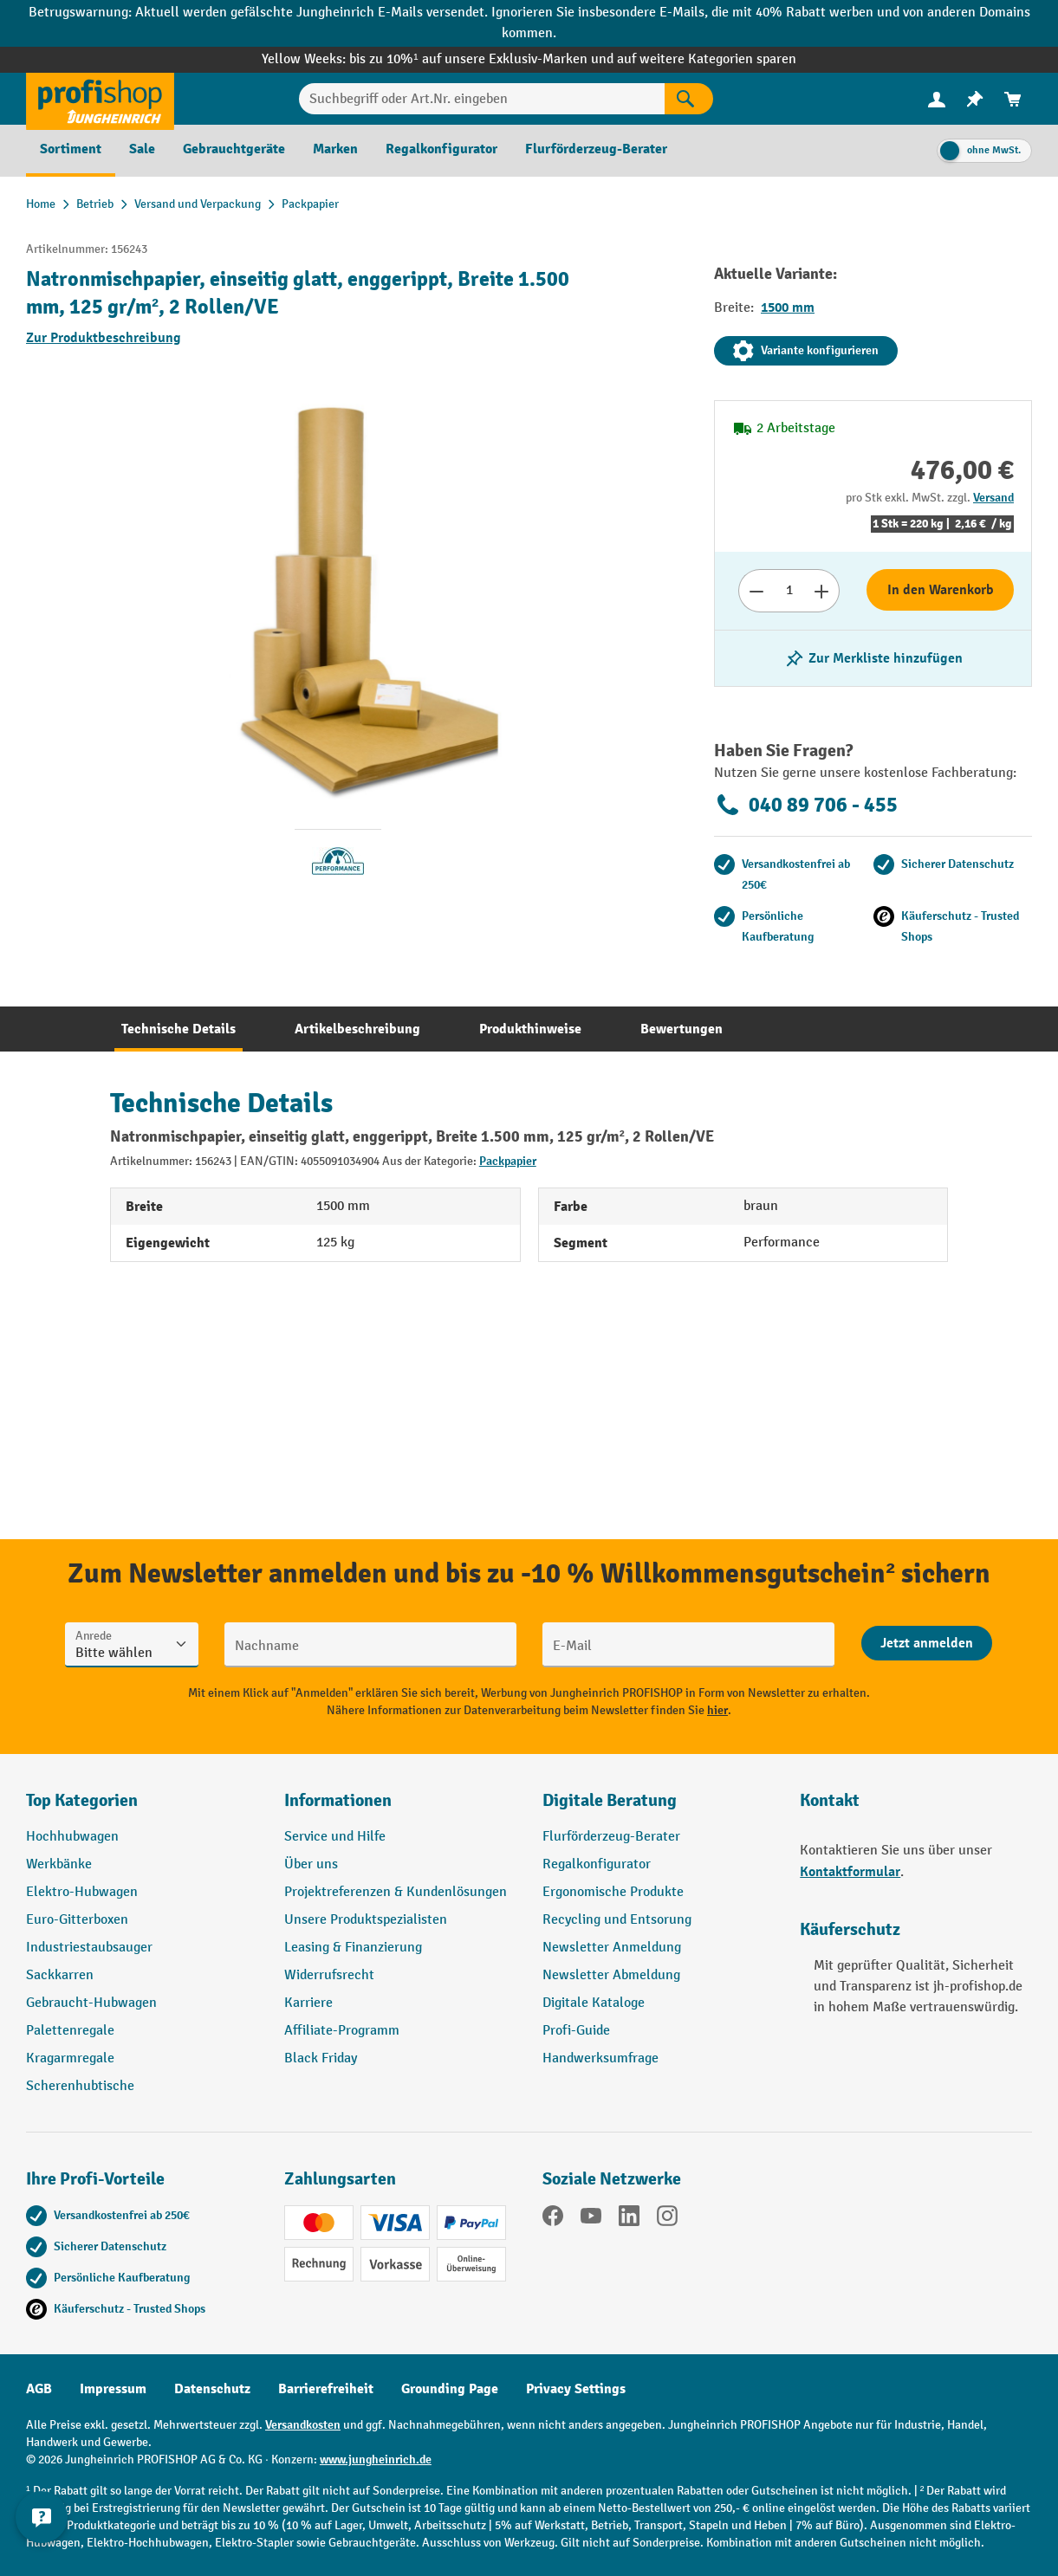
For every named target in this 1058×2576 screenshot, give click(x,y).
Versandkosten (303, 2424)
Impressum (113, 2389)
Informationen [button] (338, 1800)
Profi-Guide (576, 2031)
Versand (993, 497)
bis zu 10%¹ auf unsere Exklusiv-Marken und (482, 59)
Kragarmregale (70, 2058)
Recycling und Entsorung (616, 1920)
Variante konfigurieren (806, 350)
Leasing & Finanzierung (353, 1947)
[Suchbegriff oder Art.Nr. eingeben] (482, 98)
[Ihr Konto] (937, 99)
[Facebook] (552, 2219)
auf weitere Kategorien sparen (706, 59)
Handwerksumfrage (600, 2058)
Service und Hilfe (335, 1836)
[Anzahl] (789, 590)
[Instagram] (667, 2219)
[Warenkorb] (1013, 99)
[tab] (178, 1029)
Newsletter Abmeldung (611, 1975)
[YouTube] (591, 2219)
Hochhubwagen (72, 1836)
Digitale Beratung (609, 1800)
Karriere (308, 2003)
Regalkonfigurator (596, 1864)
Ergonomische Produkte (613, 1892)
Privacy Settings (576, 2389)
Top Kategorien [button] (82, 1800)
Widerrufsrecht (329, 1975)
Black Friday (320, 2058)
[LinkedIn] (629, 2219)
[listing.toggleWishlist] (873, 658)
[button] (658, 1808)
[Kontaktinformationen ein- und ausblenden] (43, 2533)
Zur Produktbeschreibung (103, 337)
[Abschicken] (926, 1643)
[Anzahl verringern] (756, 590)
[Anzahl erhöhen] (822, 590)
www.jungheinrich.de (376, 2459)
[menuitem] (937, 99)
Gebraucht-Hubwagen (91, 2003)
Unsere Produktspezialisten (365, 1920)
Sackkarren (60, 1975)
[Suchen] (689, 98)
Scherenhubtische (80, 2086)
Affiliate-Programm (341, 2031)
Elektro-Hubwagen (82, 1892)
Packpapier (507, 1161)
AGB (39, 2389)
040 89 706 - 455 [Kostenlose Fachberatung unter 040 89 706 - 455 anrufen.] (806, 805)
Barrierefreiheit (325, 2389)
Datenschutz (212, 2389)
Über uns (311, 1864)
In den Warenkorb (940, 590)
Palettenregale (70, 2031)
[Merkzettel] (975, 99)
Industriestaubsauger (89, 1947)
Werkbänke (59, 1864)
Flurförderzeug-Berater (611, 1836)
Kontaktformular (850, 1871)
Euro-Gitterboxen (77, 1920)
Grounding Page (449, 2389)
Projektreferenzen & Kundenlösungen (395, 1892)
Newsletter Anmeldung (611, 1947)
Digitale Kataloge (593, 2003)
